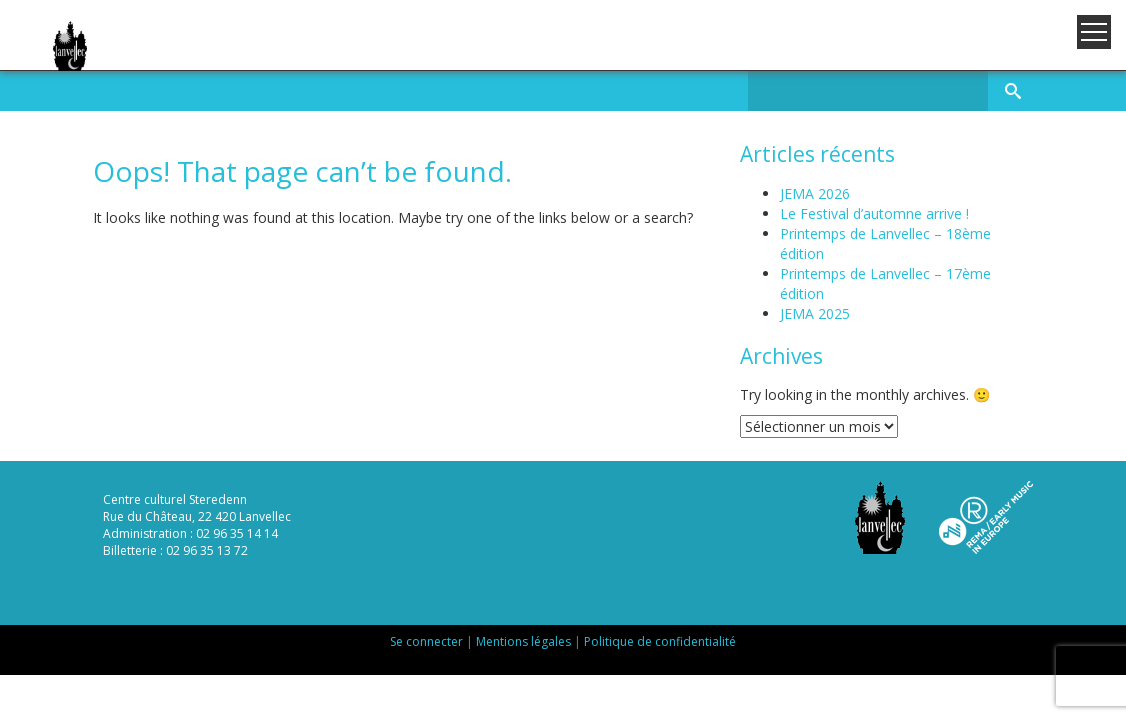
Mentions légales (523, 641)
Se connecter (426, 641)
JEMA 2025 (815, 313)
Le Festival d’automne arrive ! (874, 213)
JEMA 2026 (815, 193)
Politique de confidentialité (660, 641)
